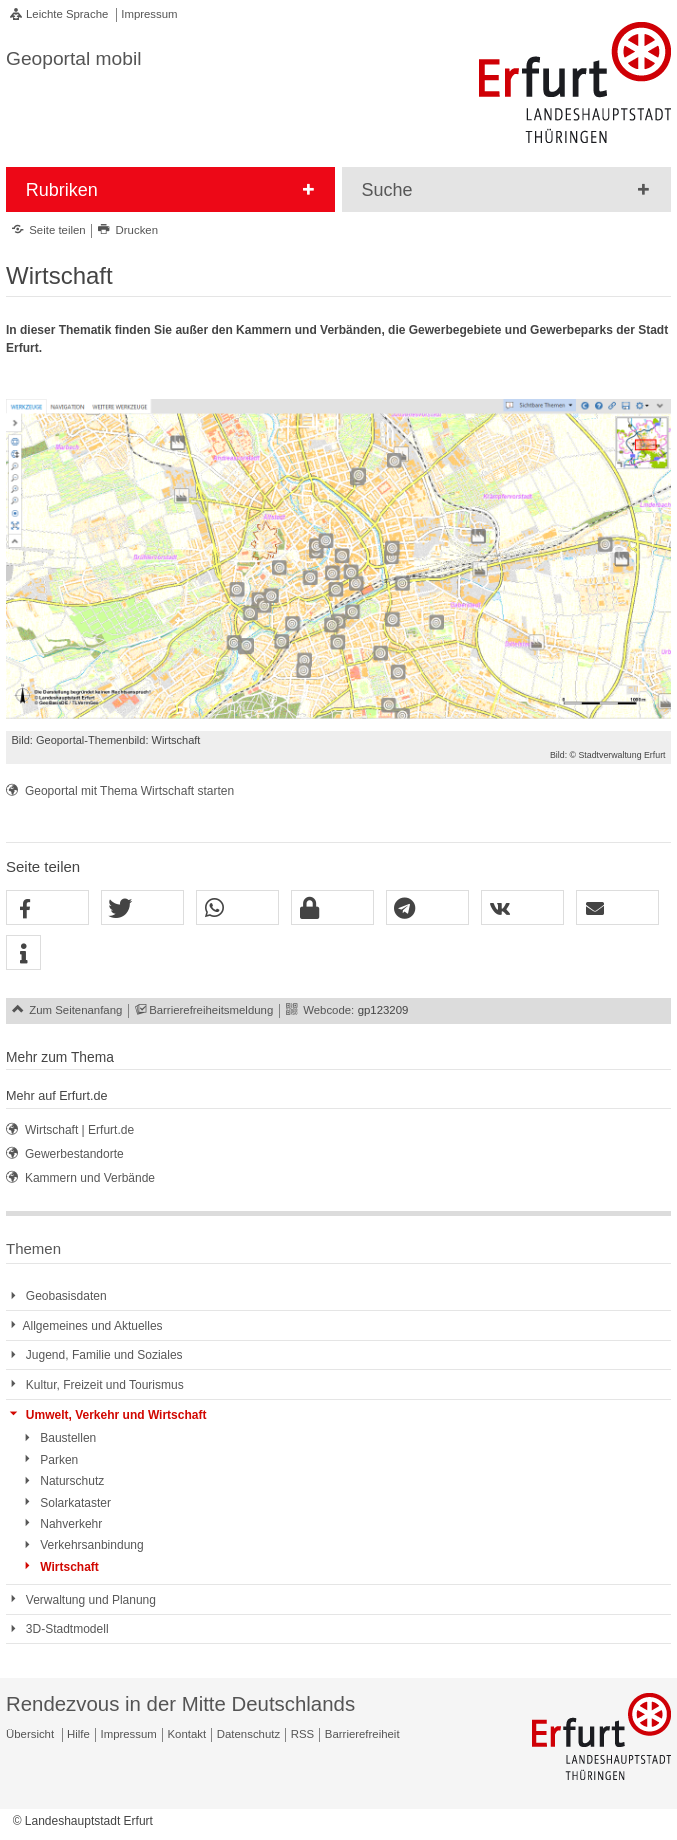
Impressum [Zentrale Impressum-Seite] (129, 1734)
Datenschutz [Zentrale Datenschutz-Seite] (248, 1734)
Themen (33, 1248)
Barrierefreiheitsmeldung (211, 1010)
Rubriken (62, 190)
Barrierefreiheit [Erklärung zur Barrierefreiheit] (362, 1734)
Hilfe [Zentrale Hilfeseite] (78, 1734)
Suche (387, 190)
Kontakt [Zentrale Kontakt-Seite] (187, 1734)
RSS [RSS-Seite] (302, 1734)
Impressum (149, 14)
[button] (47, 908)
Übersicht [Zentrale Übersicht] (30, 1734)
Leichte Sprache (67, 14)
